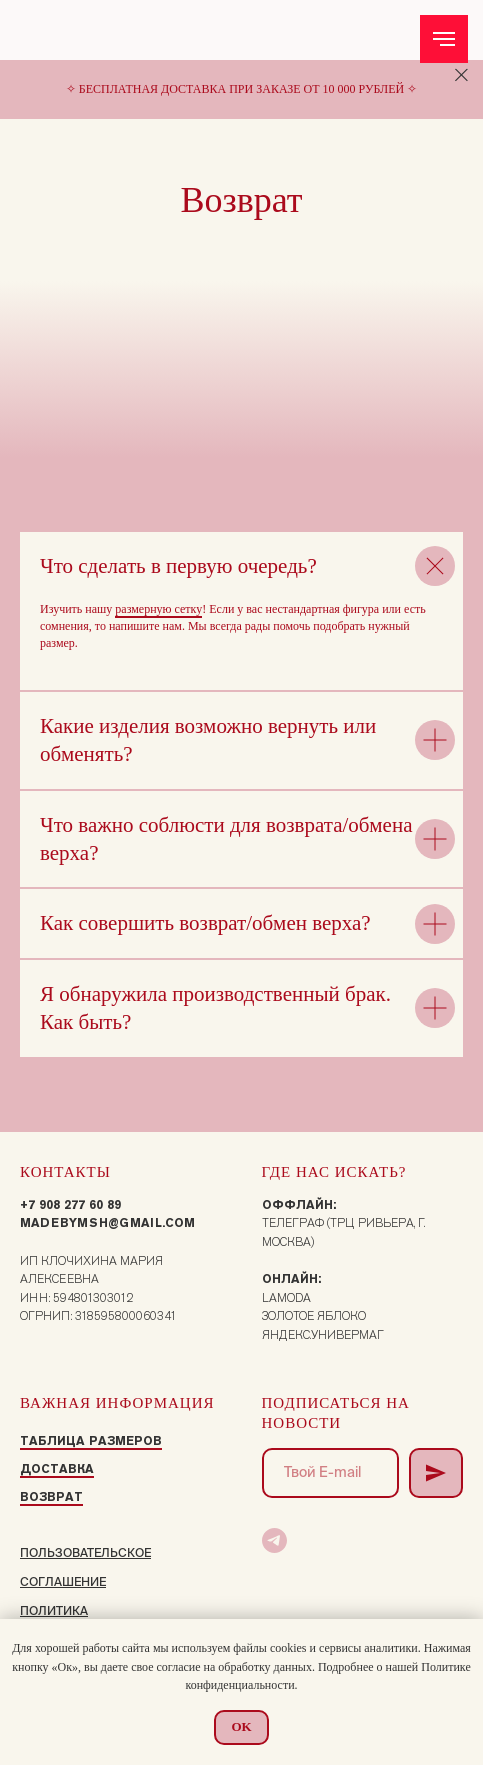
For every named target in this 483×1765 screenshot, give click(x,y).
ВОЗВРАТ (51, 1496)
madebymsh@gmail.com (107, 1222)
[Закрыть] (461, 75)
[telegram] (274, 1540)
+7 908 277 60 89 (70, 1204)
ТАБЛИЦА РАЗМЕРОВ (91, 1440)
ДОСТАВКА (57, 1468)
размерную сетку (158, 609)
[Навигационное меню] (444, 39)
